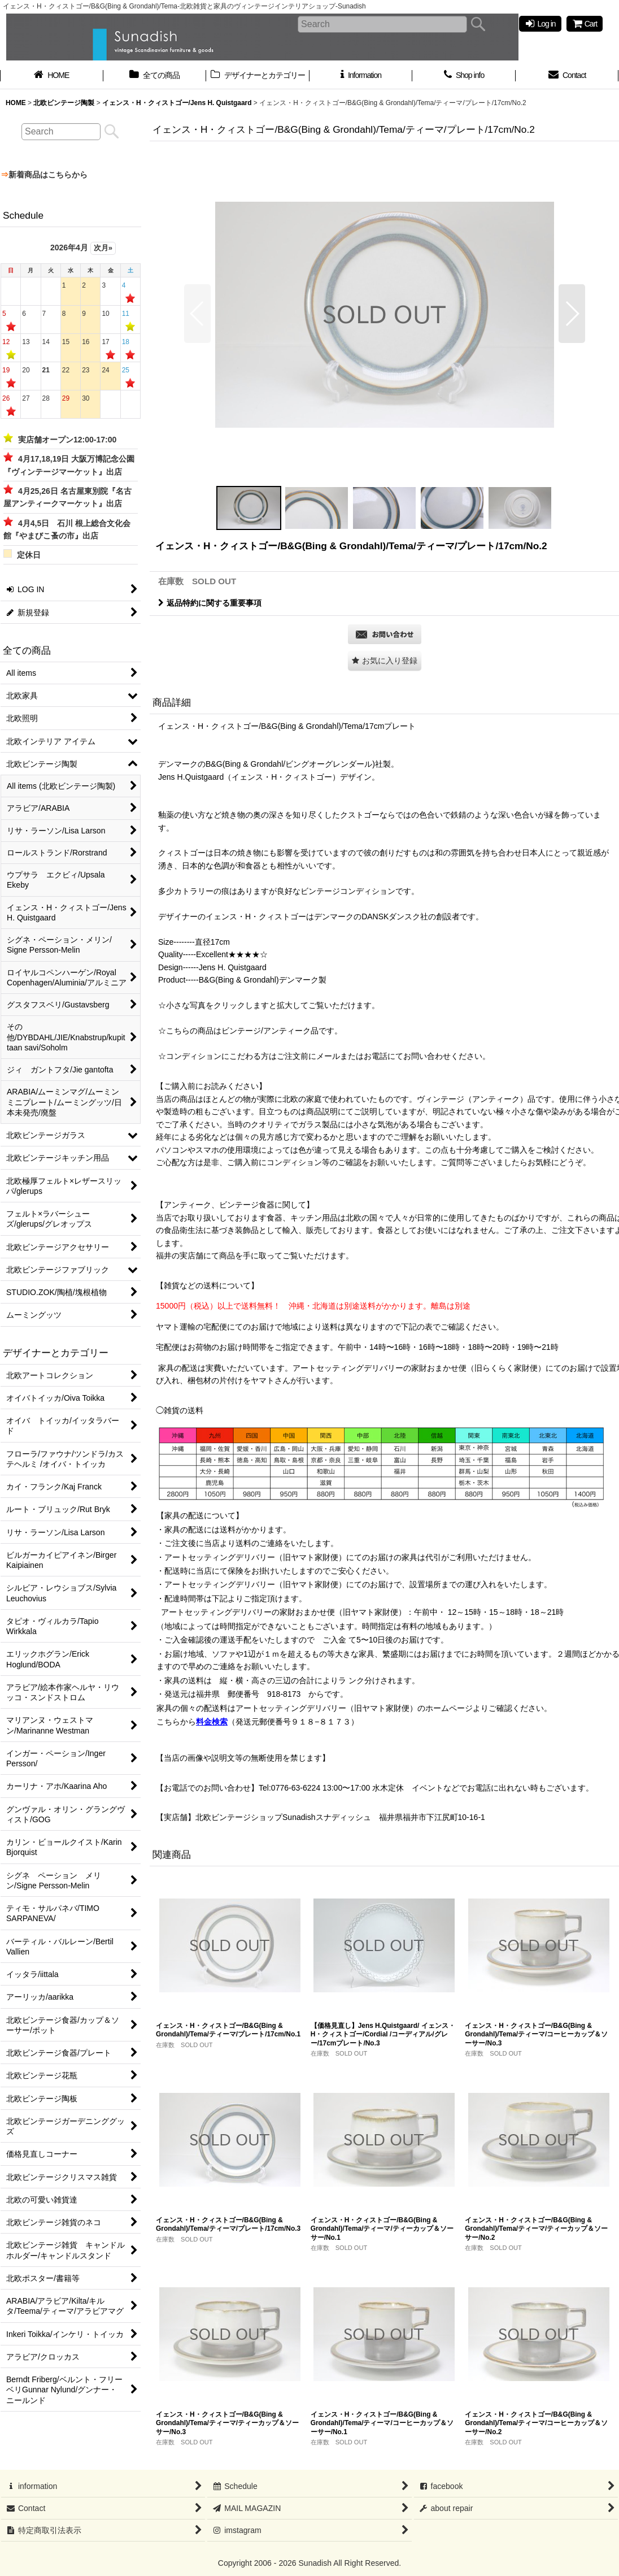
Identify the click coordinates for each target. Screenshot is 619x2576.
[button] (197, 313)
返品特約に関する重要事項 (209, 602)
